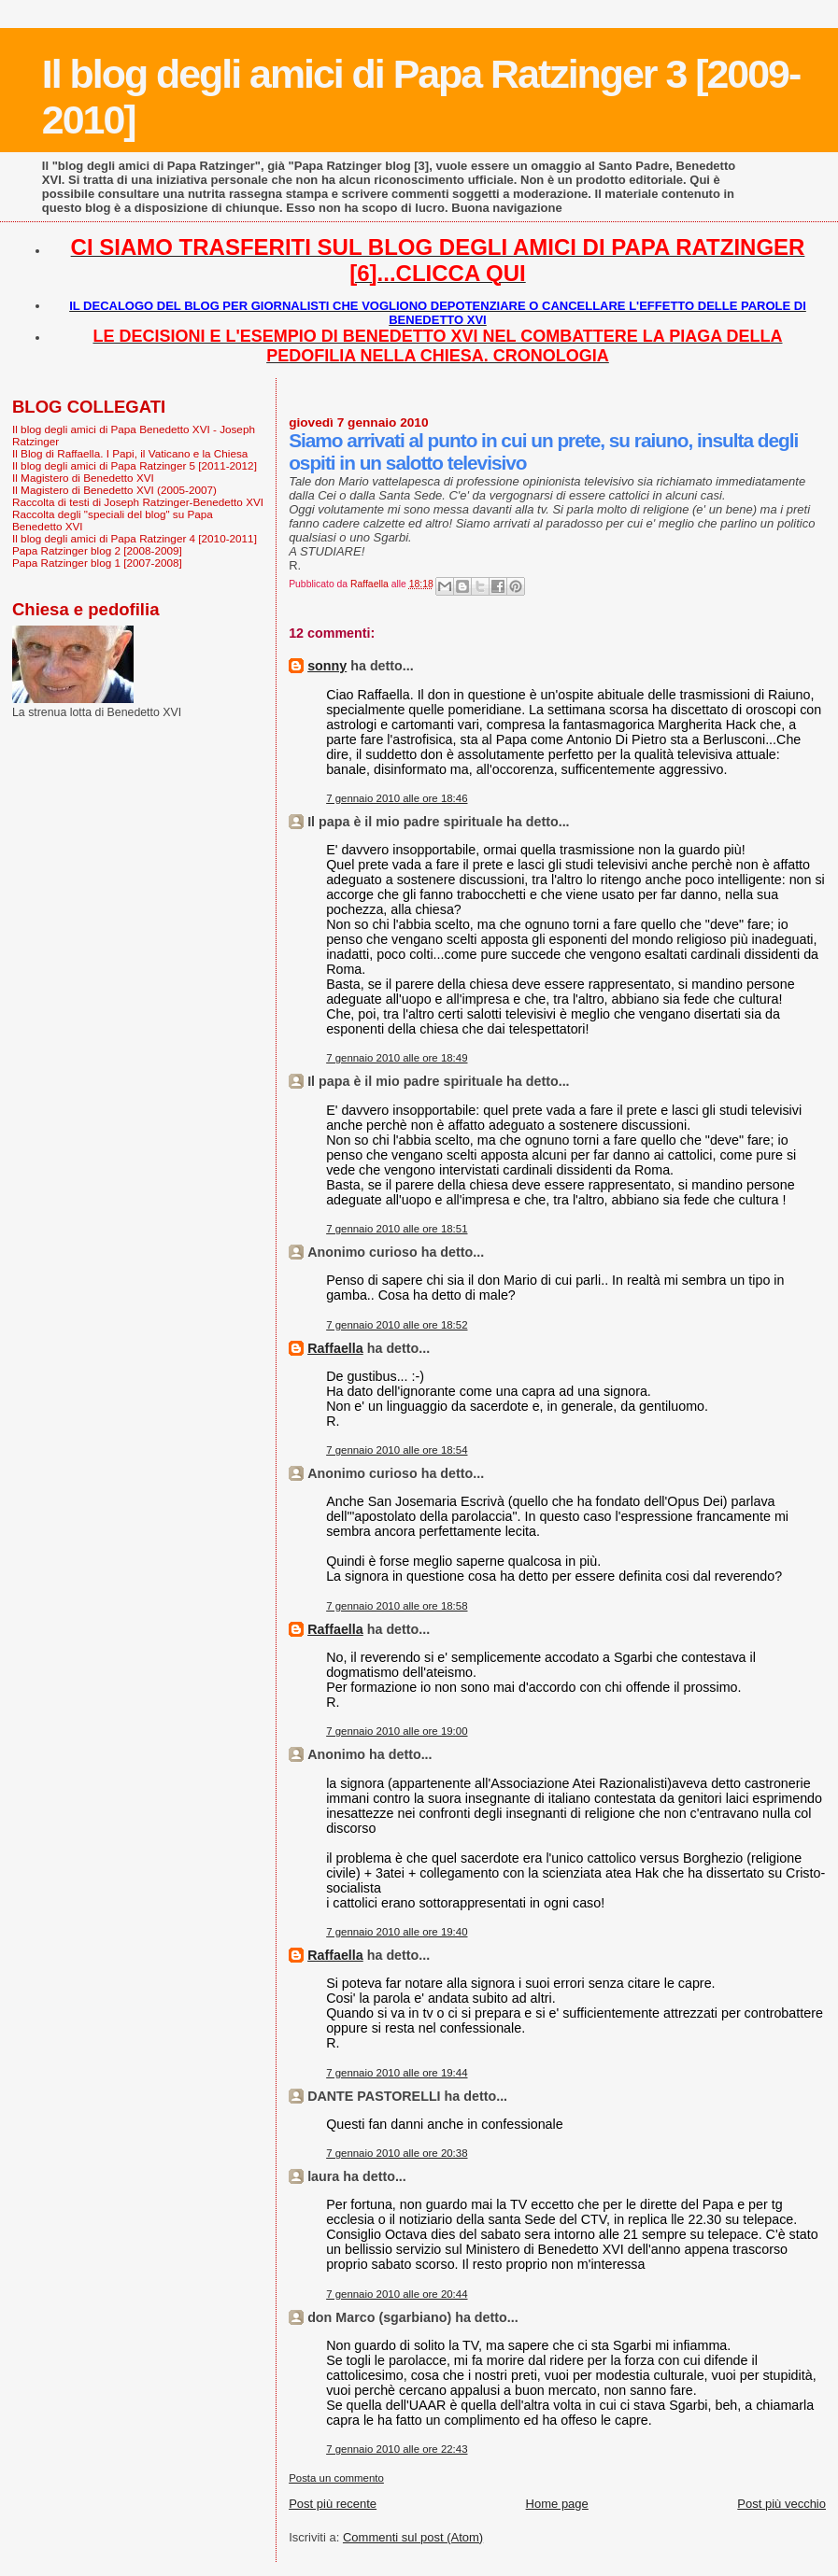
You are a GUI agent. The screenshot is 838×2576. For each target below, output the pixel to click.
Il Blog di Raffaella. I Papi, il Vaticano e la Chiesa (130, 453)
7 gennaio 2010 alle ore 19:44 (396, 2072)
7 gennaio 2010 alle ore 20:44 (396, 2294)
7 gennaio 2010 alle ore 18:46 (396, 798)
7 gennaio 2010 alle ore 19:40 (396, 1931)
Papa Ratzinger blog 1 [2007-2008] (97, 562)
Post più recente (332, 2504)
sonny (327, 665)
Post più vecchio (781, 2504)
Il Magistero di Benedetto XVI (83, 478)
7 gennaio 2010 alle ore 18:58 (396, 1606)
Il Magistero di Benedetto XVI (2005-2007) (114, 490)
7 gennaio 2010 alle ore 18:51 (396, 1228)
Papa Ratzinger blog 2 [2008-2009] (97, 550)
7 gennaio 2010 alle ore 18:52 (396, 1324)
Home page (557, 2504)
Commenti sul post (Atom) (413, 2537)
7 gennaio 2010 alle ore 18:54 (396, 1450)
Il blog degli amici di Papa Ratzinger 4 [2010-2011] (134, 538)
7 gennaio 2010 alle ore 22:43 (396, 2449)
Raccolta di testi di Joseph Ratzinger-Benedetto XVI (137, 502)
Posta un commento (336, 2478)
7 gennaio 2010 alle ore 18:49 (396, 1057)
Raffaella (335, 1348)
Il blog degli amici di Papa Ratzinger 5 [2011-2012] (134, 465)
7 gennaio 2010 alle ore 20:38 (396, 2153)
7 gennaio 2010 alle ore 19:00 (396, 1731)
